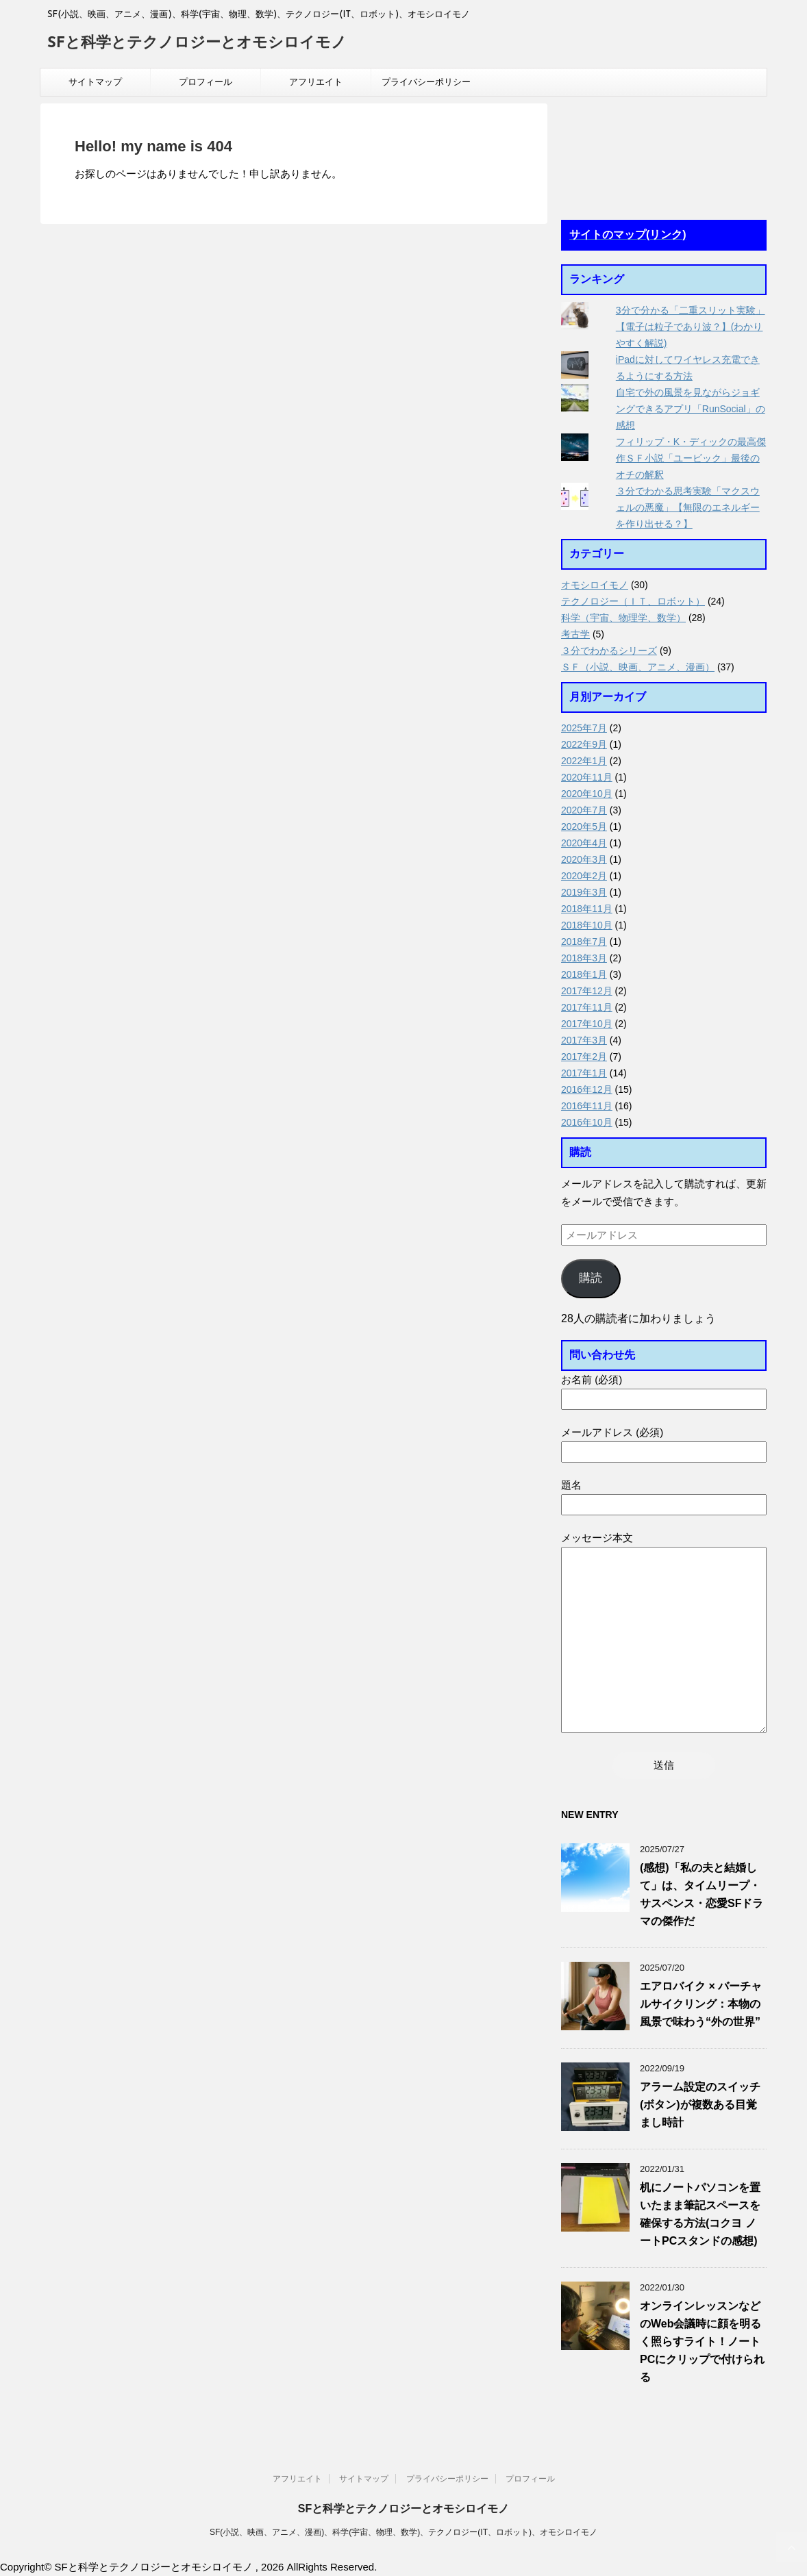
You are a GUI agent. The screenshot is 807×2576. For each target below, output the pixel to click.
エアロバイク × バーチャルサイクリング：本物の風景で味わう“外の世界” (701, 2004)
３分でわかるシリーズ (609, 650)
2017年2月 (584, 1056)
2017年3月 (584, 1040)
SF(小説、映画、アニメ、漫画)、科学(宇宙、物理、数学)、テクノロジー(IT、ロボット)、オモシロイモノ (403, 2532)
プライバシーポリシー (426, 82)
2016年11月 (586, 1105)
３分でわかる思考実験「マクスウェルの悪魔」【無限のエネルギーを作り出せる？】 (688, 507)
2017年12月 (586, 990)
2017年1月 (584, 1073)
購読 (590, 1278)
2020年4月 (584, 842)
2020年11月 (586, 777)
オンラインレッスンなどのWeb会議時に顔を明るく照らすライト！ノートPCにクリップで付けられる (702, 2341)
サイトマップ (95, 82)
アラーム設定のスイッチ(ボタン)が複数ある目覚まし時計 (700, 2104)
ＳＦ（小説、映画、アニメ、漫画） (638, 666)
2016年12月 (586, 1089)
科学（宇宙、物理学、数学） (623, 617)
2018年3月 (584, 957)
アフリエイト (316, 82)
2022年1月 (584, 760)
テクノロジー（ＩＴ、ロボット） (633, 601)
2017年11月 (586, 1007)
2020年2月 (584, 875)
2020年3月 (584, 859)
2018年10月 (586, 925)
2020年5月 (584, 826)
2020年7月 (584, 810)
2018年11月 (586, 908)
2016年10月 (586, 1122)
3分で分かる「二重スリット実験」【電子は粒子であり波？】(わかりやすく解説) (690, 327)
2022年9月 (584, 744)
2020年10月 (586, 793)
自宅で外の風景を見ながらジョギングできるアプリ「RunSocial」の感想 (690, 409)
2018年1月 (584, 974)
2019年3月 (584, 892)
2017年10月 (586, 1023)
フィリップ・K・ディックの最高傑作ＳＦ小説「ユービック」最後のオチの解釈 (691, 458)
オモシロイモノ (594, 584)
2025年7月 (584, 727)
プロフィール (205, 82)
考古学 (575, 634)
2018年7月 (584, 941)
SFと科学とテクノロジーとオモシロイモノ (197, 43)
